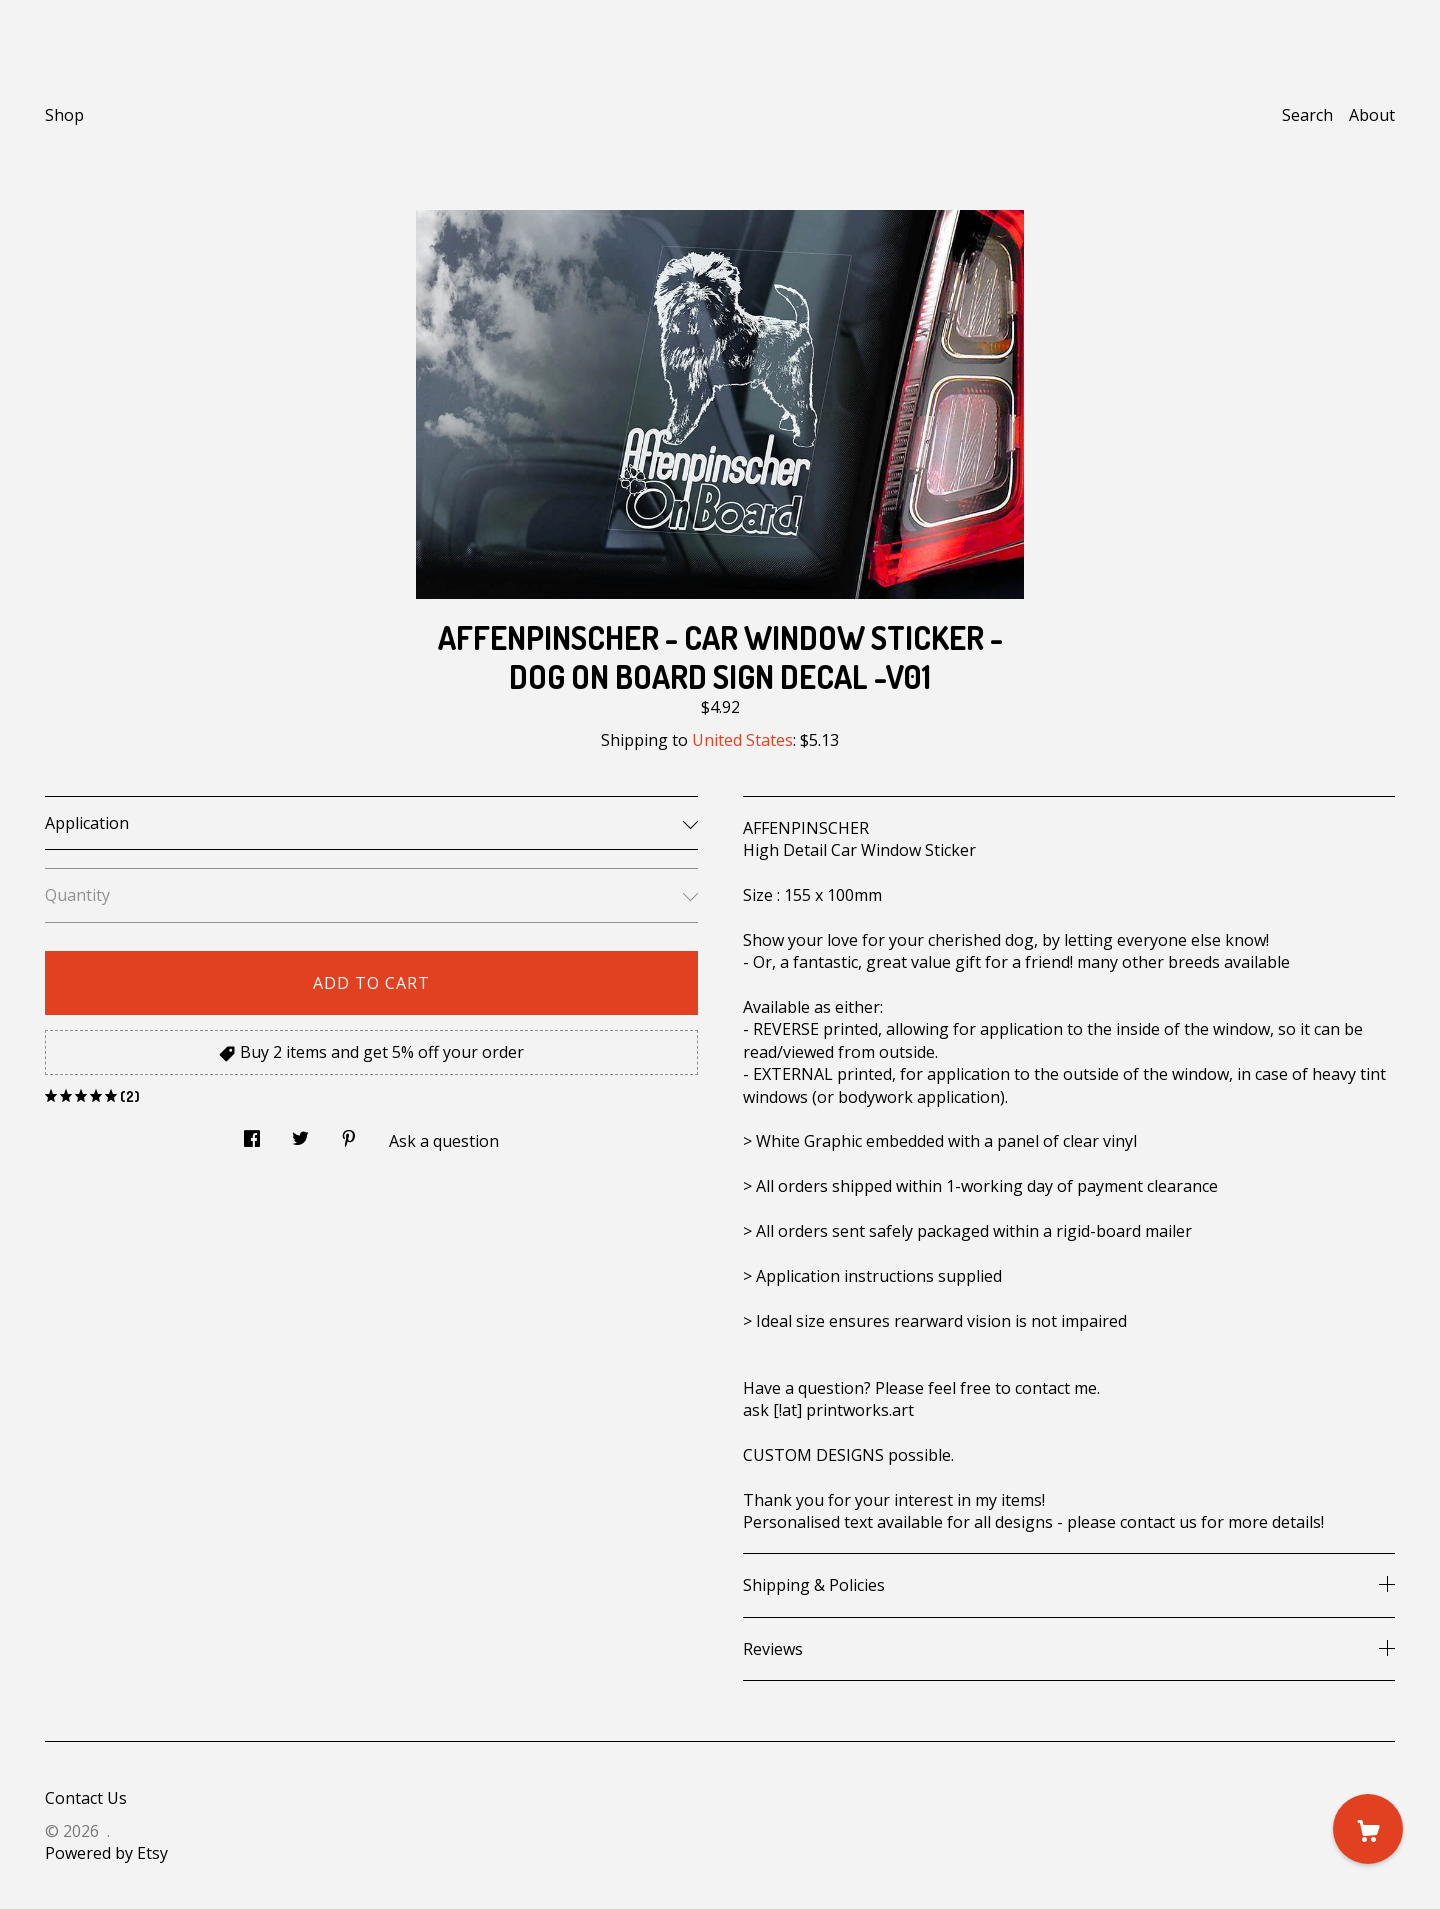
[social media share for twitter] (300, 1133)
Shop (64, 115)
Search (1307, 115)
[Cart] (1368, 1829)
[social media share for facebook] (252, 1133)
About (1372, 115)
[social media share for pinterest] (349, 1133)
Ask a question (444, 1141)
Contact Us (86, 1798)
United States (742, 740)
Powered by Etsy (106, 1853)
